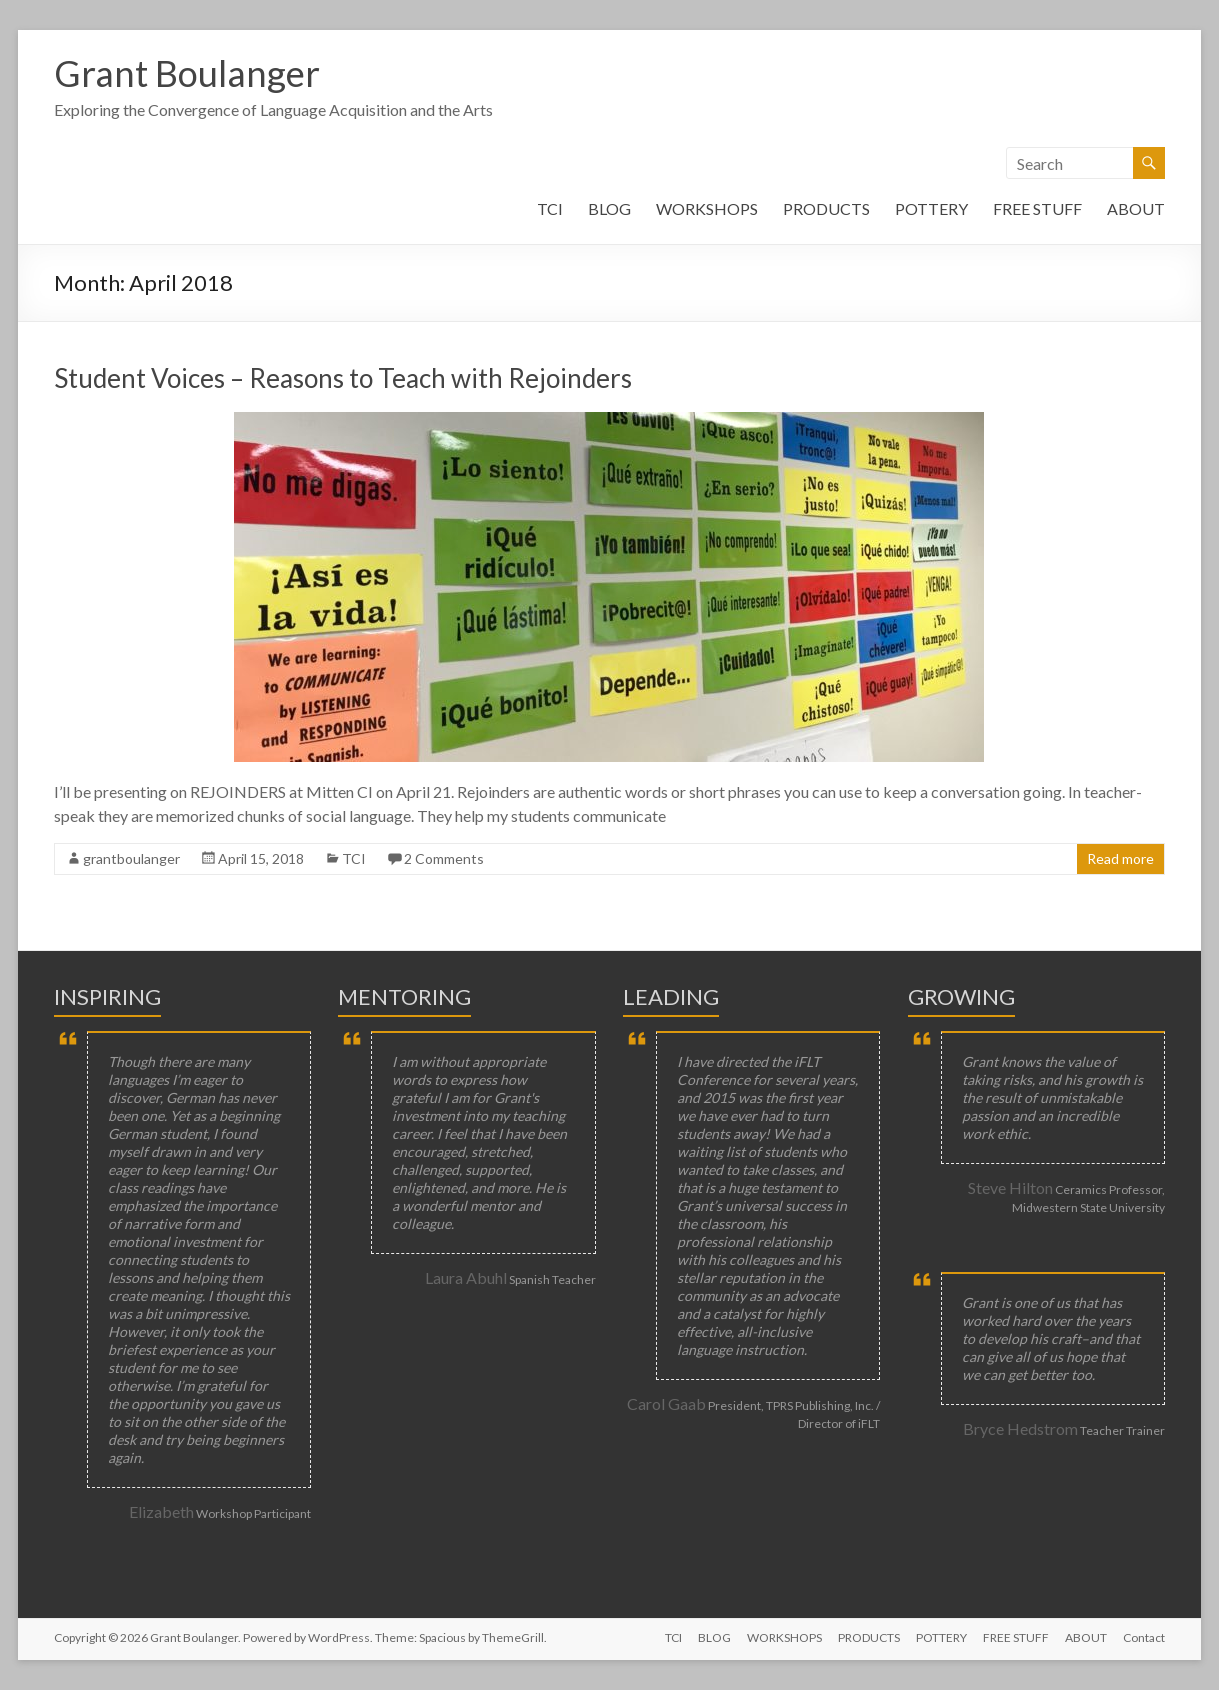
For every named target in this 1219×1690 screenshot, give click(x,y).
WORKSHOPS (707, 208)
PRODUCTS (826, 208)
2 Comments (444, 858)
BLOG (609, 208)
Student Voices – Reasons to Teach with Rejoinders (343, 378)
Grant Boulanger (187, 73)
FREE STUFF (1037, 208)
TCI (550, 208)
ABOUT (1136, 208)
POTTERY (931, 208)
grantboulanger (131, 858)
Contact (1144, 1637)
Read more (1120, 858)
